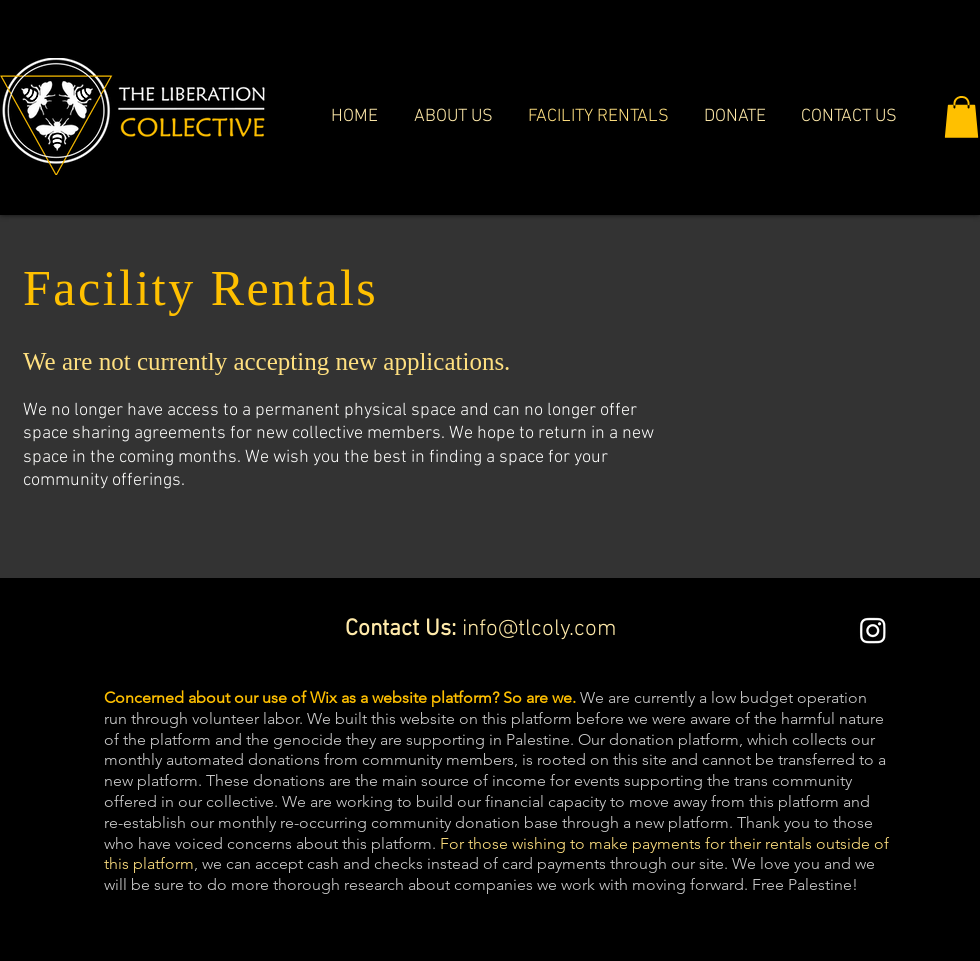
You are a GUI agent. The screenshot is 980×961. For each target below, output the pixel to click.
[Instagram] (873, 630)
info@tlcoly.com (539, 629)
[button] (961, 117)
